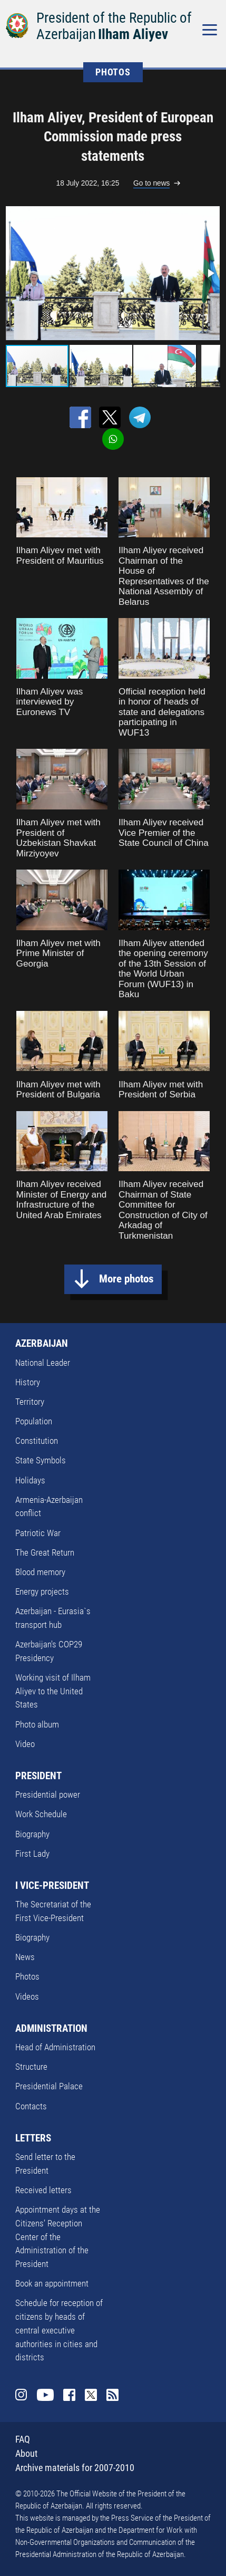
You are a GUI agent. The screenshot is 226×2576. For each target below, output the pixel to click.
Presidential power (47, 1794)
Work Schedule (41, 1814)
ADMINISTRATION (51, 2028)
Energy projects (42, 1591)
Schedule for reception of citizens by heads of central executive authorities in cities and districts (59, 2330)
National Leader (42, 1362)
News (25, 1957)
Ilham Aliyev (133, 34)
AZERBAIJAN (41, 1343)
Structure (31, 2066)
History (27, 1382)
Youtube (45, 2395)
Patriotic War (38, 1533)
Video (25, 1744)
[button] (210, 273)
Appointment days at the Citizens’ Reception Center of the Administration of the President (57, 2236)
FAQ (22, 2439)
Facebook (69, 2395)
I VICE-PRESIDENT (52, 1885)
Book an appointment (52, 2283)
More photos (126, 1278)
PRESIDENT (38, 1776)
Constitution (36, 1440)
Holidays (30, 1480)
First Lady (32, 1853)
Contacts (31, 2106)
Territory (29, 1401)
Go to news (151, 183)
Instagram (21, 2395)
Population (33, 1421)
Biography (32, 1834)
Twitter (91, 2395)
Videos (27, 1996)
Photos (27, 1976)
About (26, 2453)
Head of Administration (55, 2047)
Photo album (37, 1724)
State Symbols (40, 1460)
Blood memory (40, 1572)
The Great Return (44, 1552)
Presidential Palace (49, 2086)
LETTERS (33, 2138)
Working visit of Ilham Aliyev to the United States (53, 1691)
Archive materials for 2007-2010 (74, 2467)
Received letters (43, 2190)
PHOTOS (113, 72)
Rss (112, 2395)
